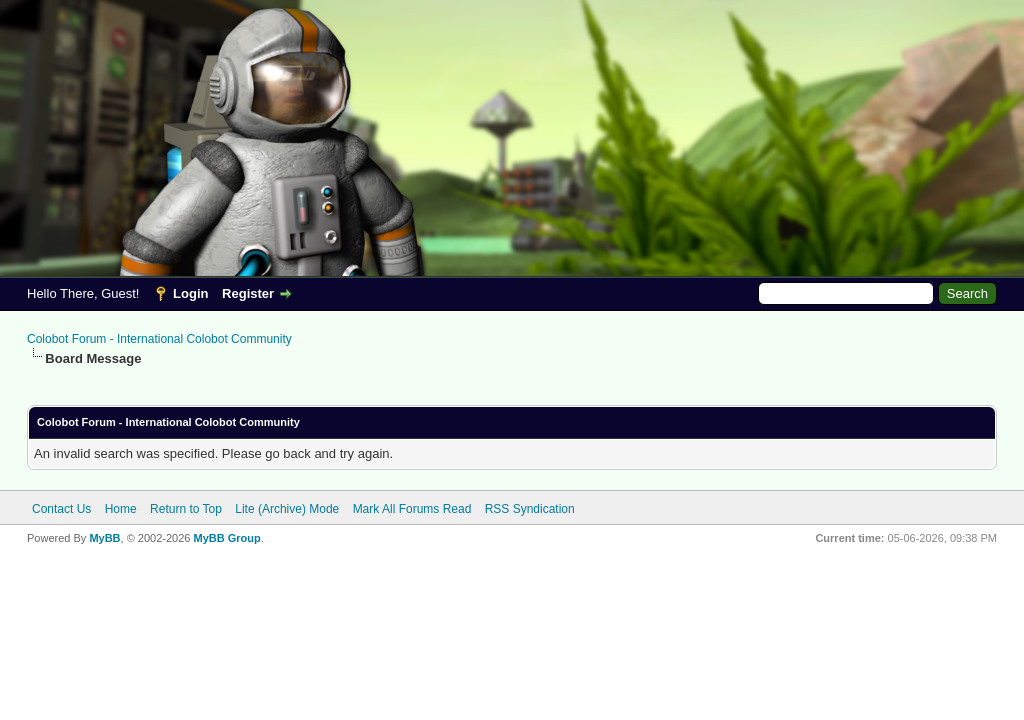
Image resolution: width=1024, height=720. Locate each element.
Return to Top (186, 509)
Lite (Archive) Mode (287, 509)
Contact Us (61, 509)
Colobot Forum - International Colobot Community (159, 339)
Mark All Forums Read (412, 509)
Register (248, 293)
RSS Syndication (530, 509)
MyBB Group (226, 538)
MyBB (104, 538)
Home (121, 509)
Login (190, 293)
